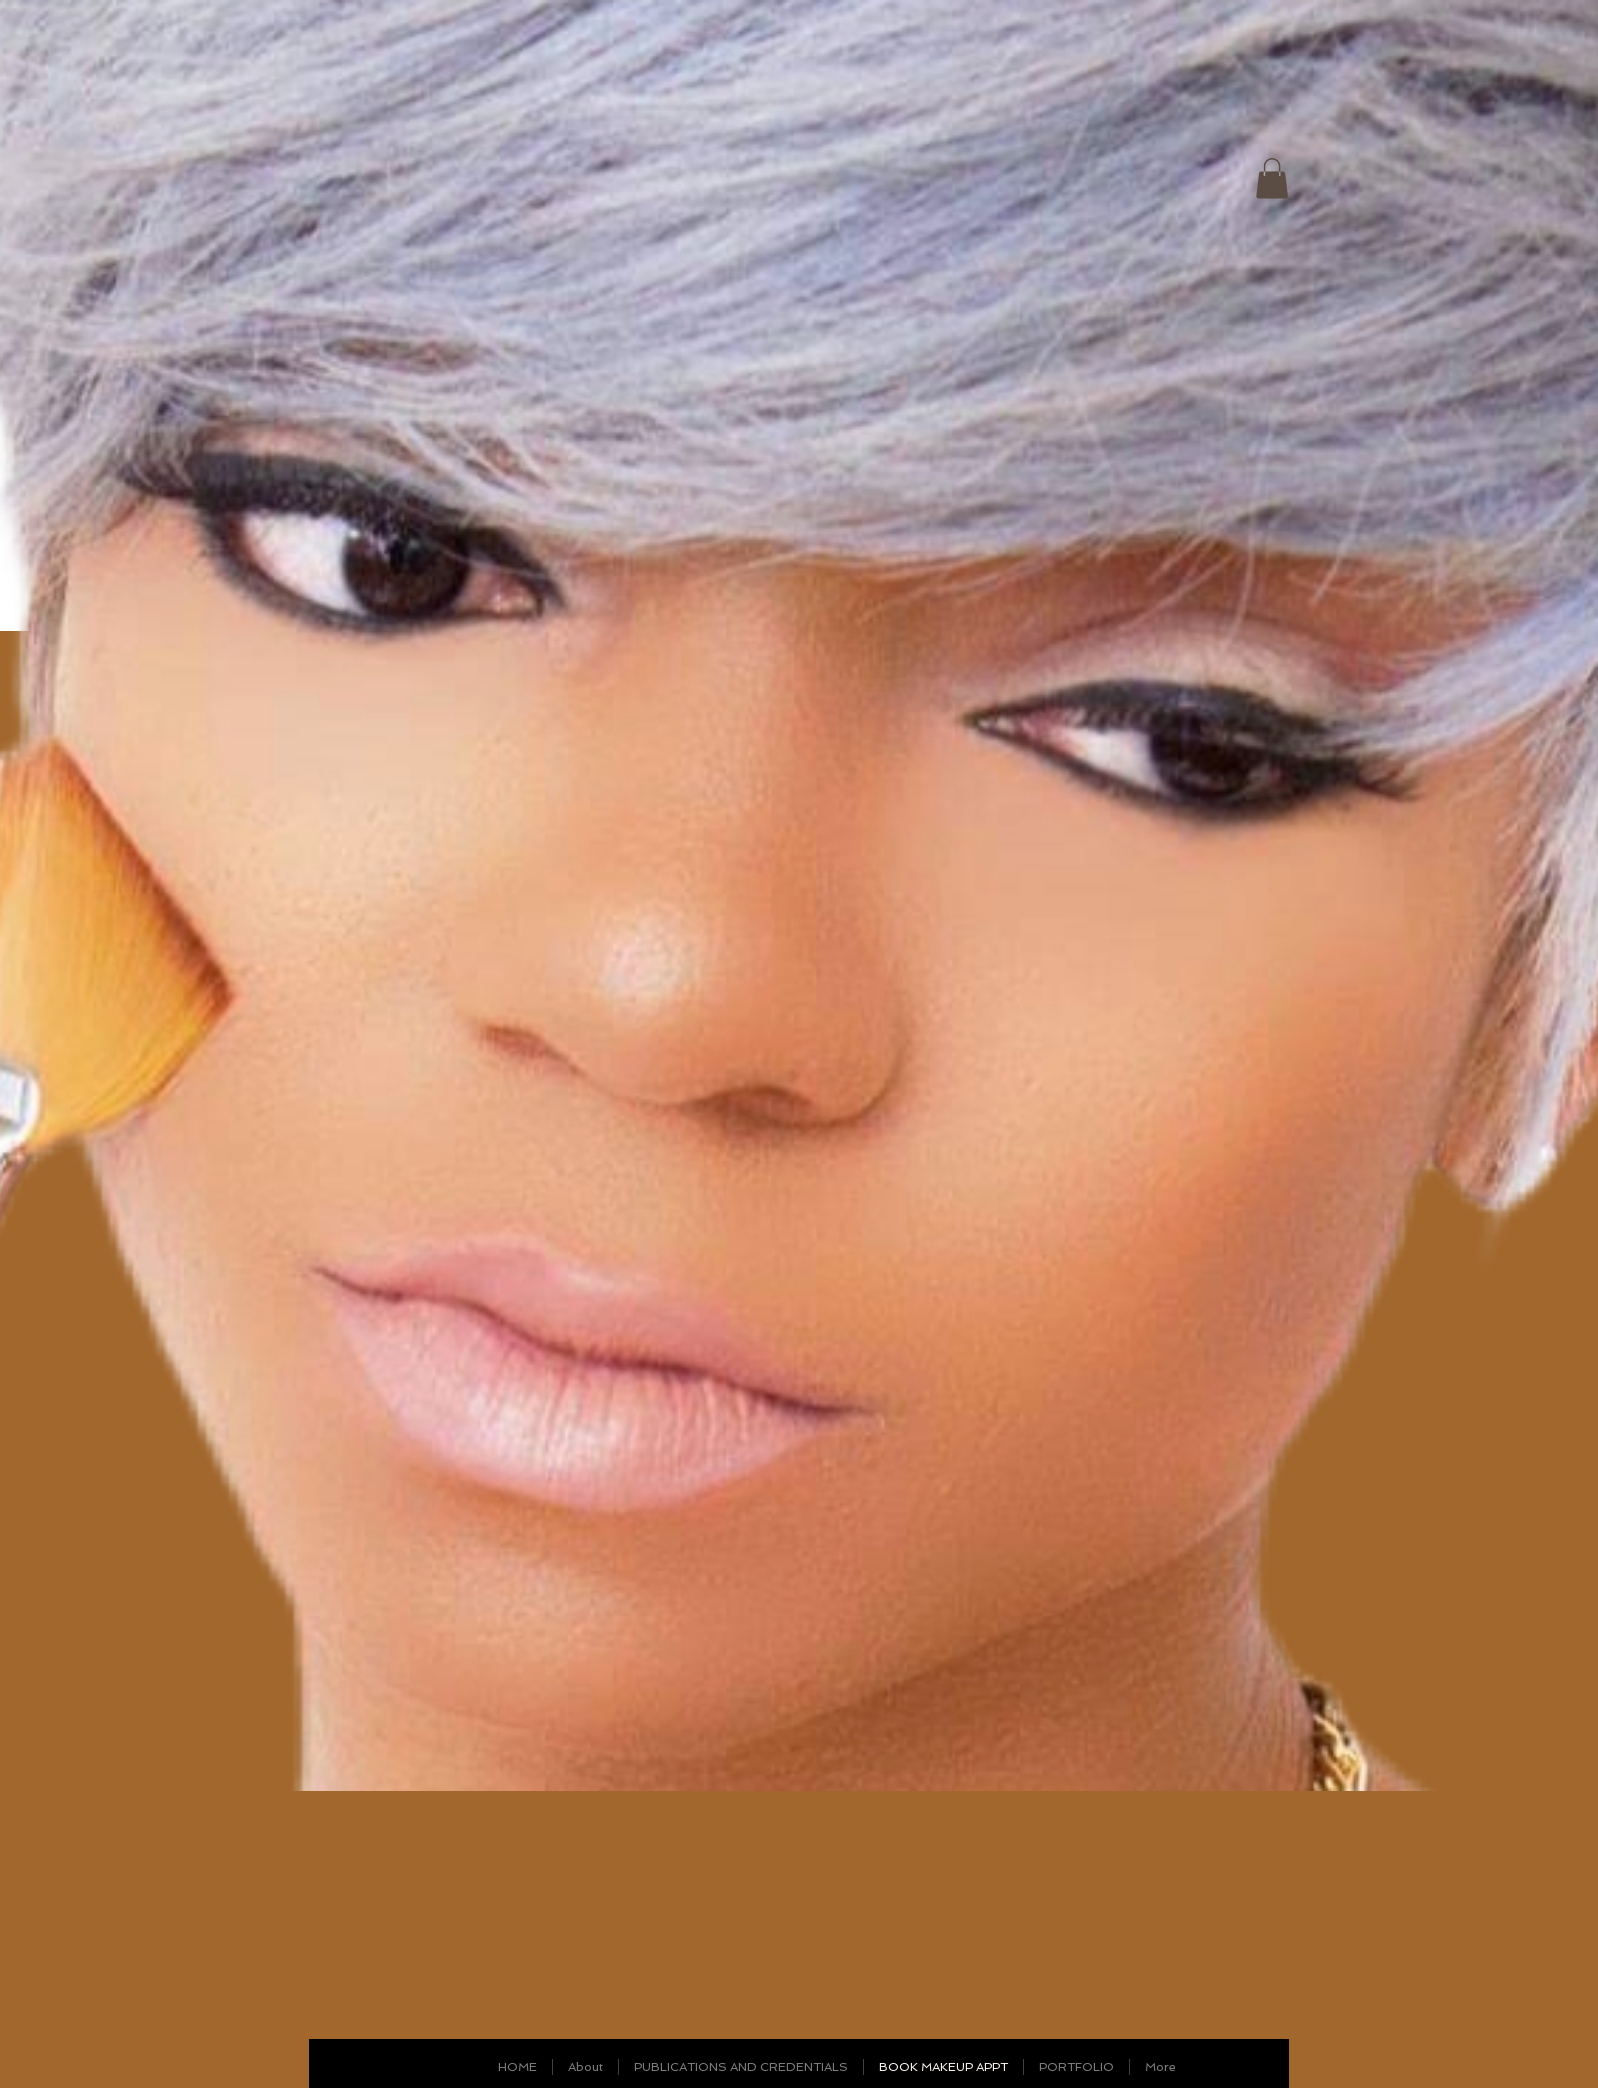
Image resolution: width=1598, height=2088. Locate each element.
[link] (1272, 178)
